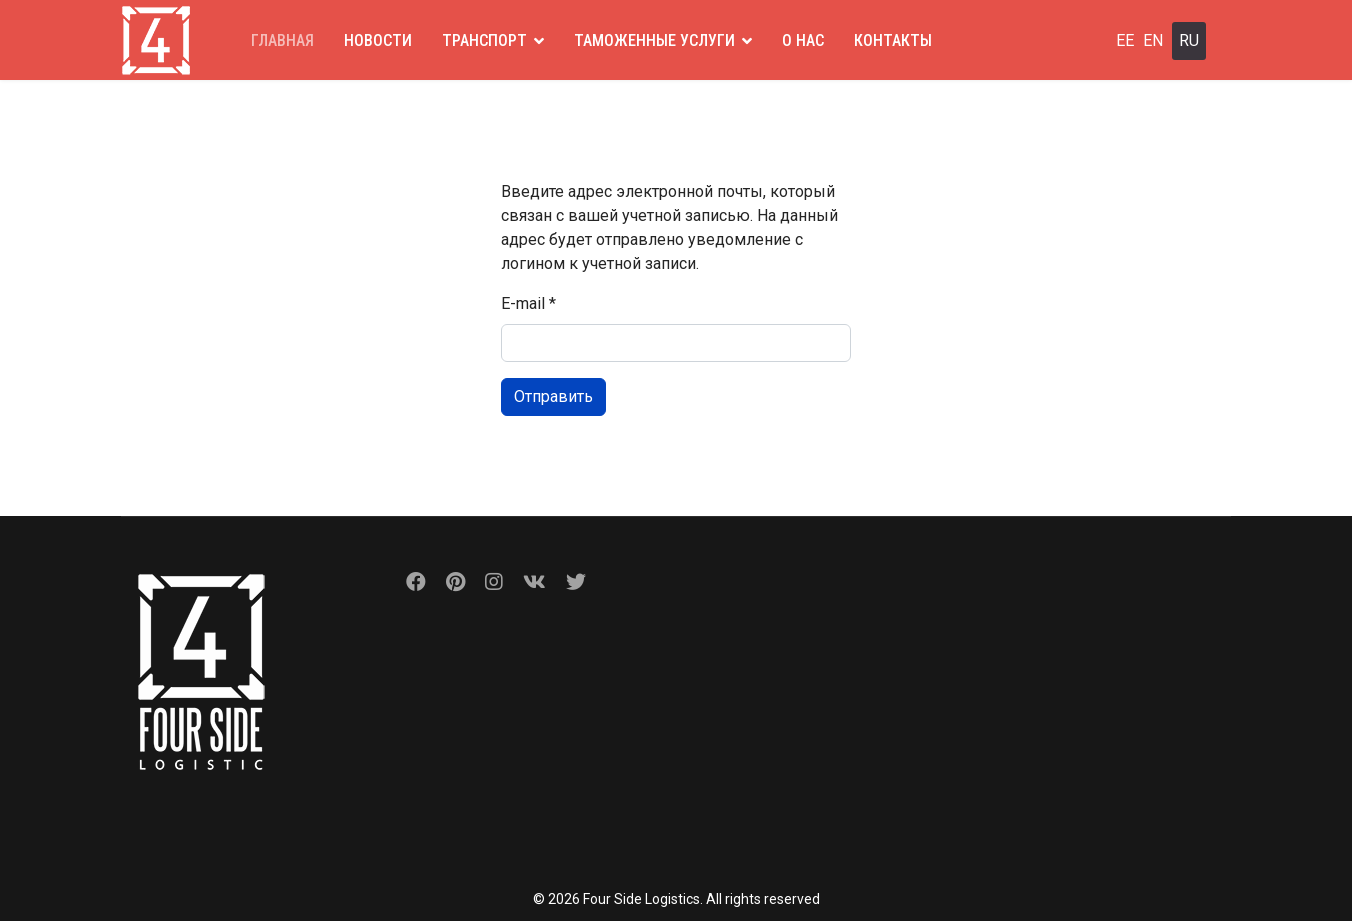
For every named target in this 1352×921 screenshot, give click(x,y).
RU (1189, 40)
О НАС (803, 40)
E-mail (528, 303)
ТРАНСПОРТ (484, 40)
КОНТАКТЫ (893, 40)
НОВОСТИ (378, 40)
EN (1153, 40)
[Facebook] (416, 582)
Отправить (553, 396)
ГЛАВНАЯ (282, 40)
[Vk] (534, 582)
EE (1125, 40)
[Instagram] (494, 582)
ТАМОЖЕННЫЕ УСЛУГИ (654, 40)
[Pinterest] (455, 582)
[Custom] (576, 582)
